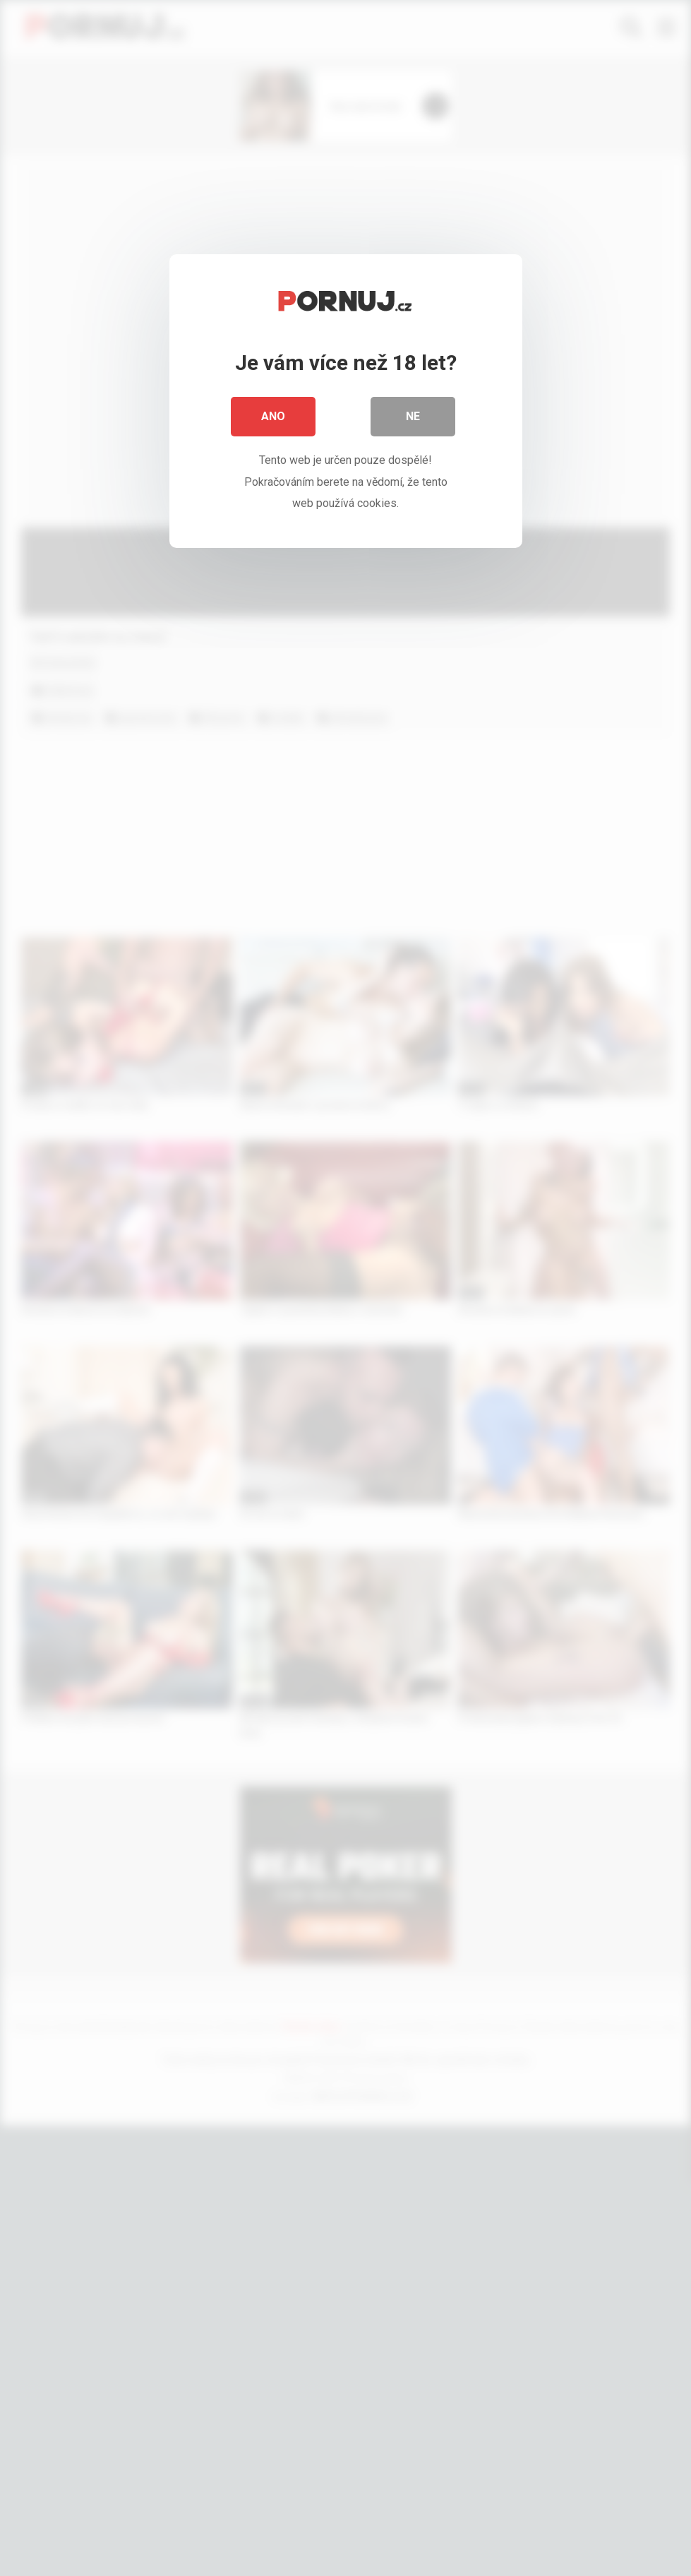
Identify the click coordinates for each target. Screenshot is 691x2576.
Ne (413, 416)
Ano (273, 416)
